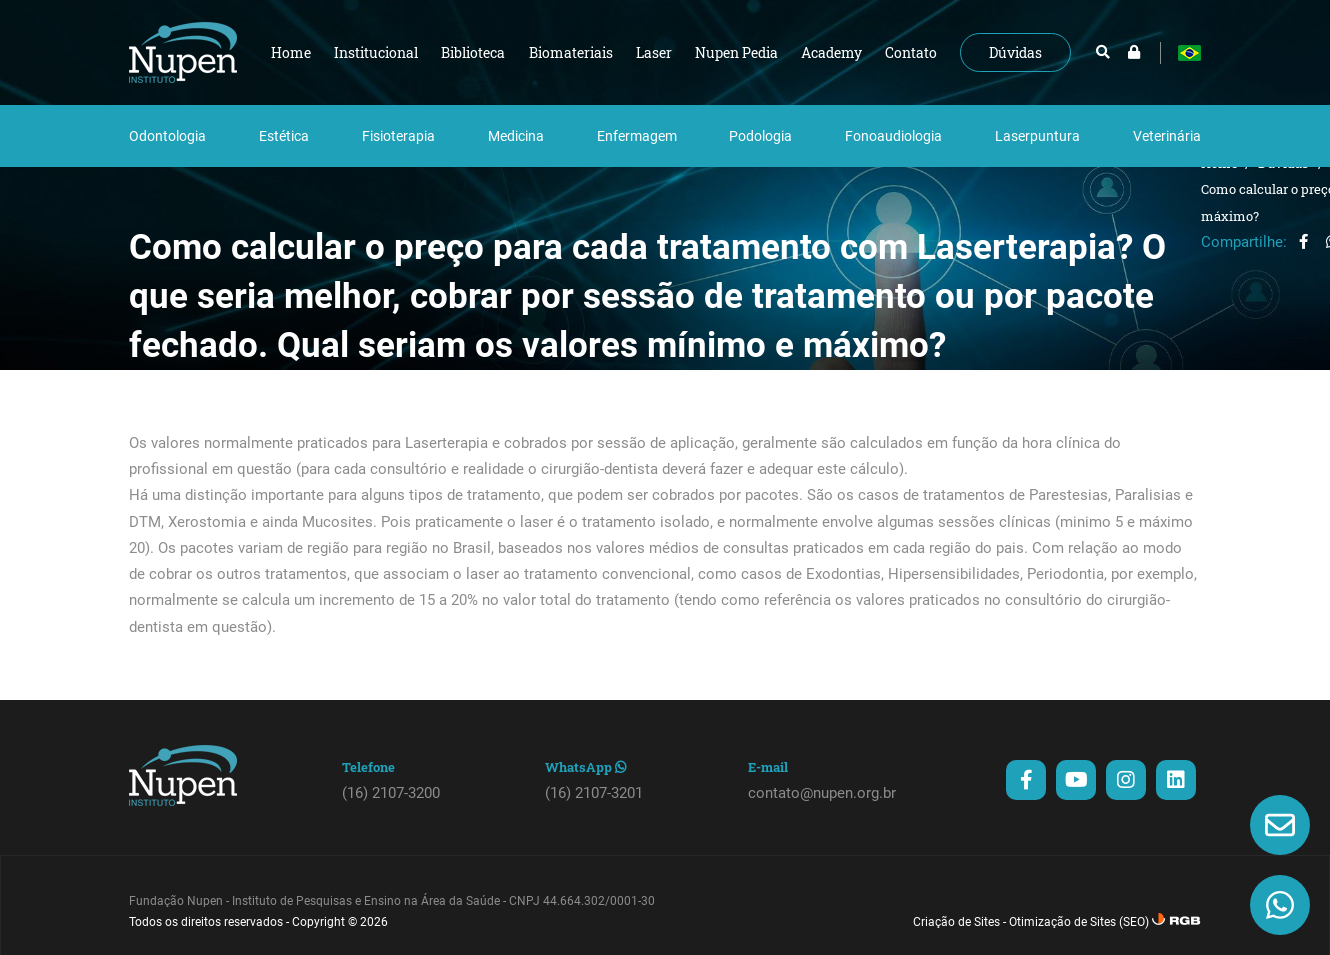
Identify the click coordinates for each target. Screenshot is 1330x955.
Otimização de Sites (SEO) (1079, 922)
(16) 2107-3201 (594, 793)
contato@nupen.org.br (822, 793)
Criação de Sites (956, 922)
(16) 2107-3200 (391, 793)
